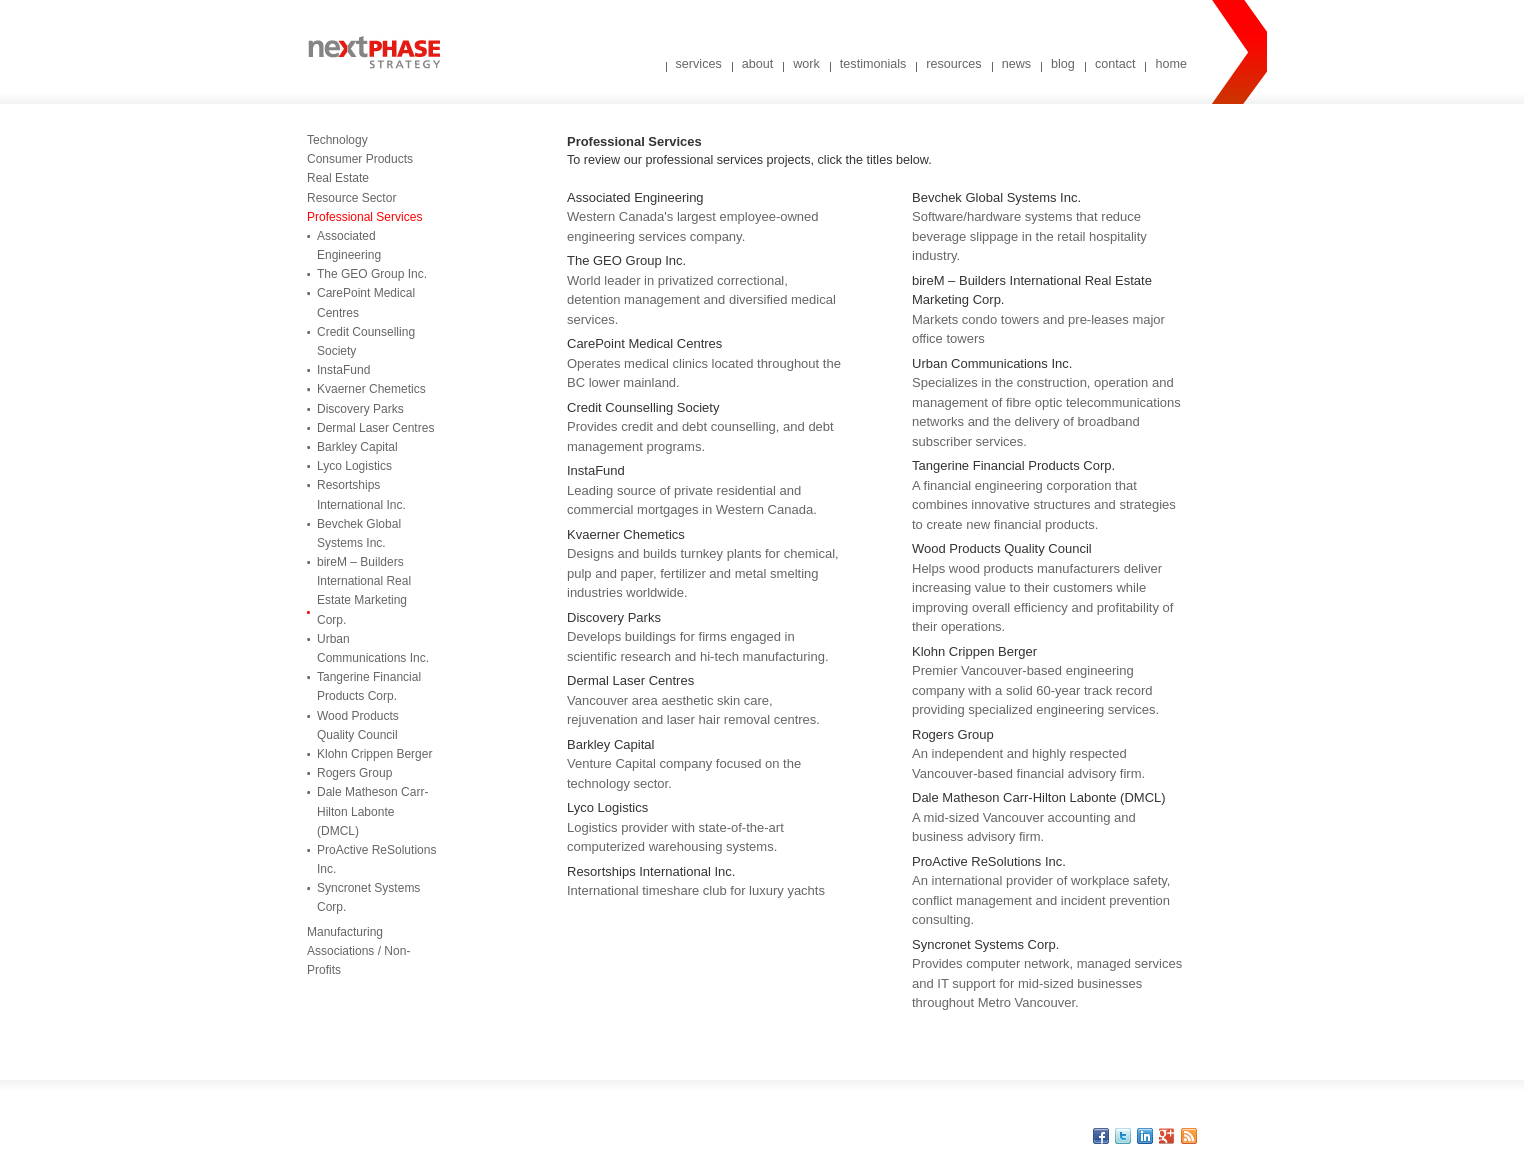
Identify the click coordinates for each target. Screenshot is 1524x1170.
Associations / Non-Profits (358, 960)
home (1171, 64)
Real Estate (338, 178)
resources (953, 64)
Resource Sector (351, 198)
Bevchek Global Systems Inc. (359, 533)
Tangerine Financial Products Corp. (369, 686)
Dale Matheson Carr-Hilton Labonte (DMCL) (372, 811)
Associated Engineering (349, 245)
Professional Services (364, 217)
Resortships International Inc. (361, 494)
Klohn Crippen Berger (374, 754)
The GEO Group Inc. (372, 274)
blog (1063, 64)
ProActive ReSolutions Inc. (376, 859)
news (1016, 64)
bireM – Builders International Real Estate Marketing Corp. (364, 591)
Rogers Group (354, 773)
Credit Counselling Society (366, 341)
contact (1115, 64)
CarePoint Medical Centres (366, 302)
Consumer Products (360, 159)
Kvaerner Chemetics (371, 389)
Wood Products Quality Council (358, 725)
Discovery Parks (360, 409)
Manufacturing (345, 932)
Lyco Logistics (354, 466)
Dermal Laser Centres (375, 428)
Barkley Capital (357, 447)
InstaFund (343, 370)
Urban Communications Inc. (373, 648)
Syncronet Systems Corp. (368, 897)
